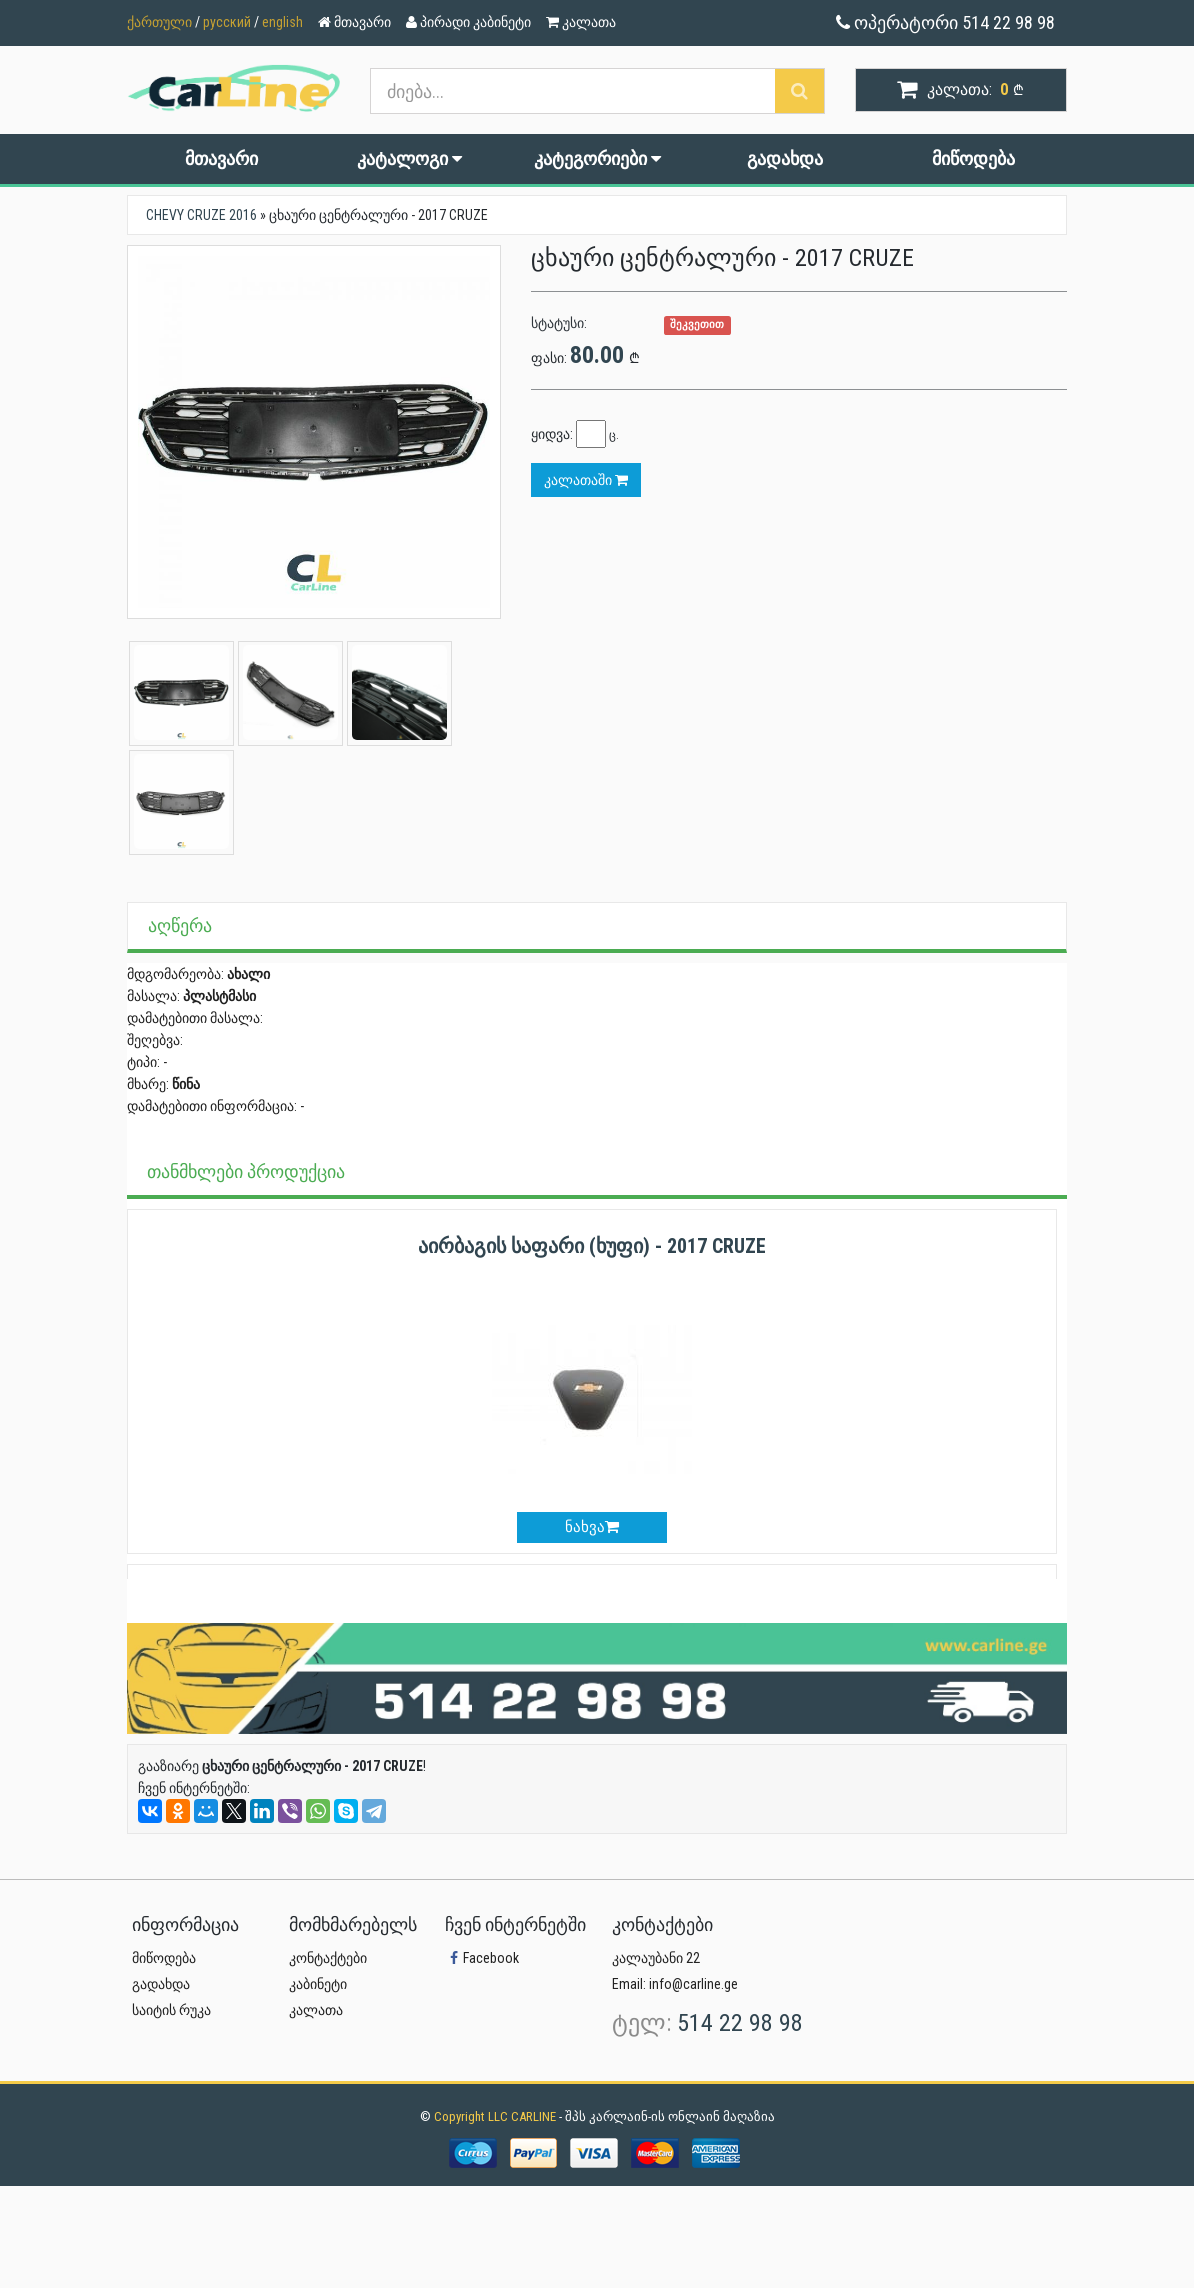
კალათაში (586, 480)
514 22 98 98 (740, 2023)
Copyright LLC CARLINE (496, 2116)
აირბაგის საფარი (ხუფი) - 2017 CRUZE (592, 1246)
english (282, 22)
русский (227, 22)
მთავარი (221, 158)
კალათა (316, 2010)
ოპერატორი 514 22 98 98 (945, 22)
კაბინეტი (318, 1984)
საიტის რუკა (171, 2010)
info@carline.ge (693, 1984)
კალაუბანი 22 (656, 1958)
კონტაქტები (328, 1958)
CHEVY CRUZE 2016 (201, 215)
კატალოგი (409, 158)
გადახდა (785, 158)
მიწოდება (973, 158)
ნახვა (592, 1527)
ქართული (159, 22)
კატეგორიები (597, 158)
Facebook (482, 1958)
